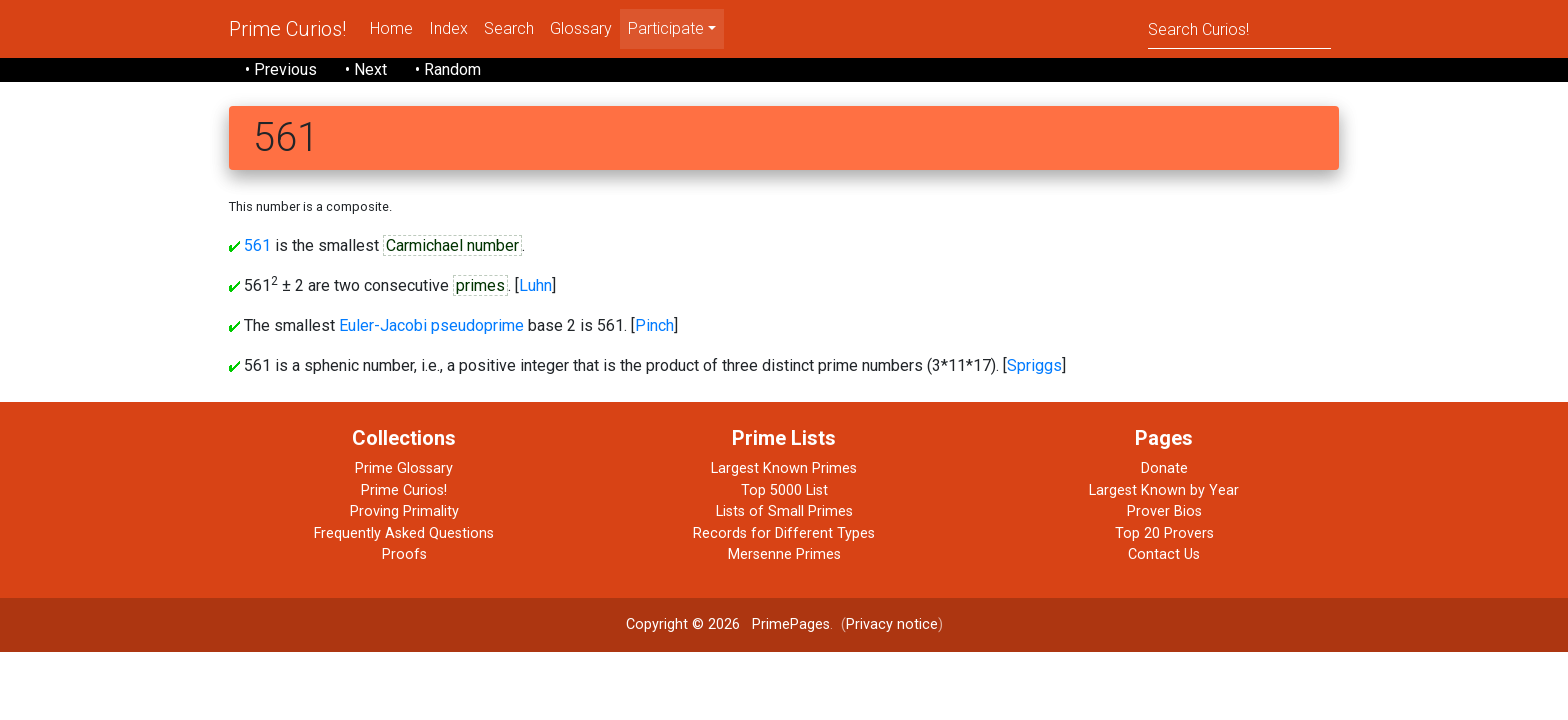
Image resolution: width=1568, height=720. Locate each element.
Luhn (535, 285)
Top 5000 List (784, 490)
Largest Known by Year (1164, 490)
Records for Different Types (784, 533)
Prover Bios (1164, 511)
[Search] (1239, 28)
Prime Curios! (287, 29)
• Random (448, 69)
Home (391, 28)
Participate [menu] (666, 28)
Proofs (404, 554)
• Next (366, 69)
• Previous (281, 69)
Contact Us (1164, 554)
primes (480, 285)
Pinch (654, 325)
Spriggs (1034, 365)
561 (257, 245)
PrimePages (791, 624)
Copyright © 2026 (683, 624)
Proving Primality (404, 511)
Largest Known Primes (784, 468)
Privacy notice (892, 624)
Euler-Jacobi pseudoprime (431, 325)
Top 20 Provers (1164, 533)
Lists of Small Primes (784, 511)
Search (509, 28)
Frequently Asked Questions (404, 533)
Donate (1164, 468)
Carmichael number (452, 245)
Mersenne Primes (784, 554)
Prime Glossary (404, 468)
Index (448, 28)
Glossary (581, 28)
